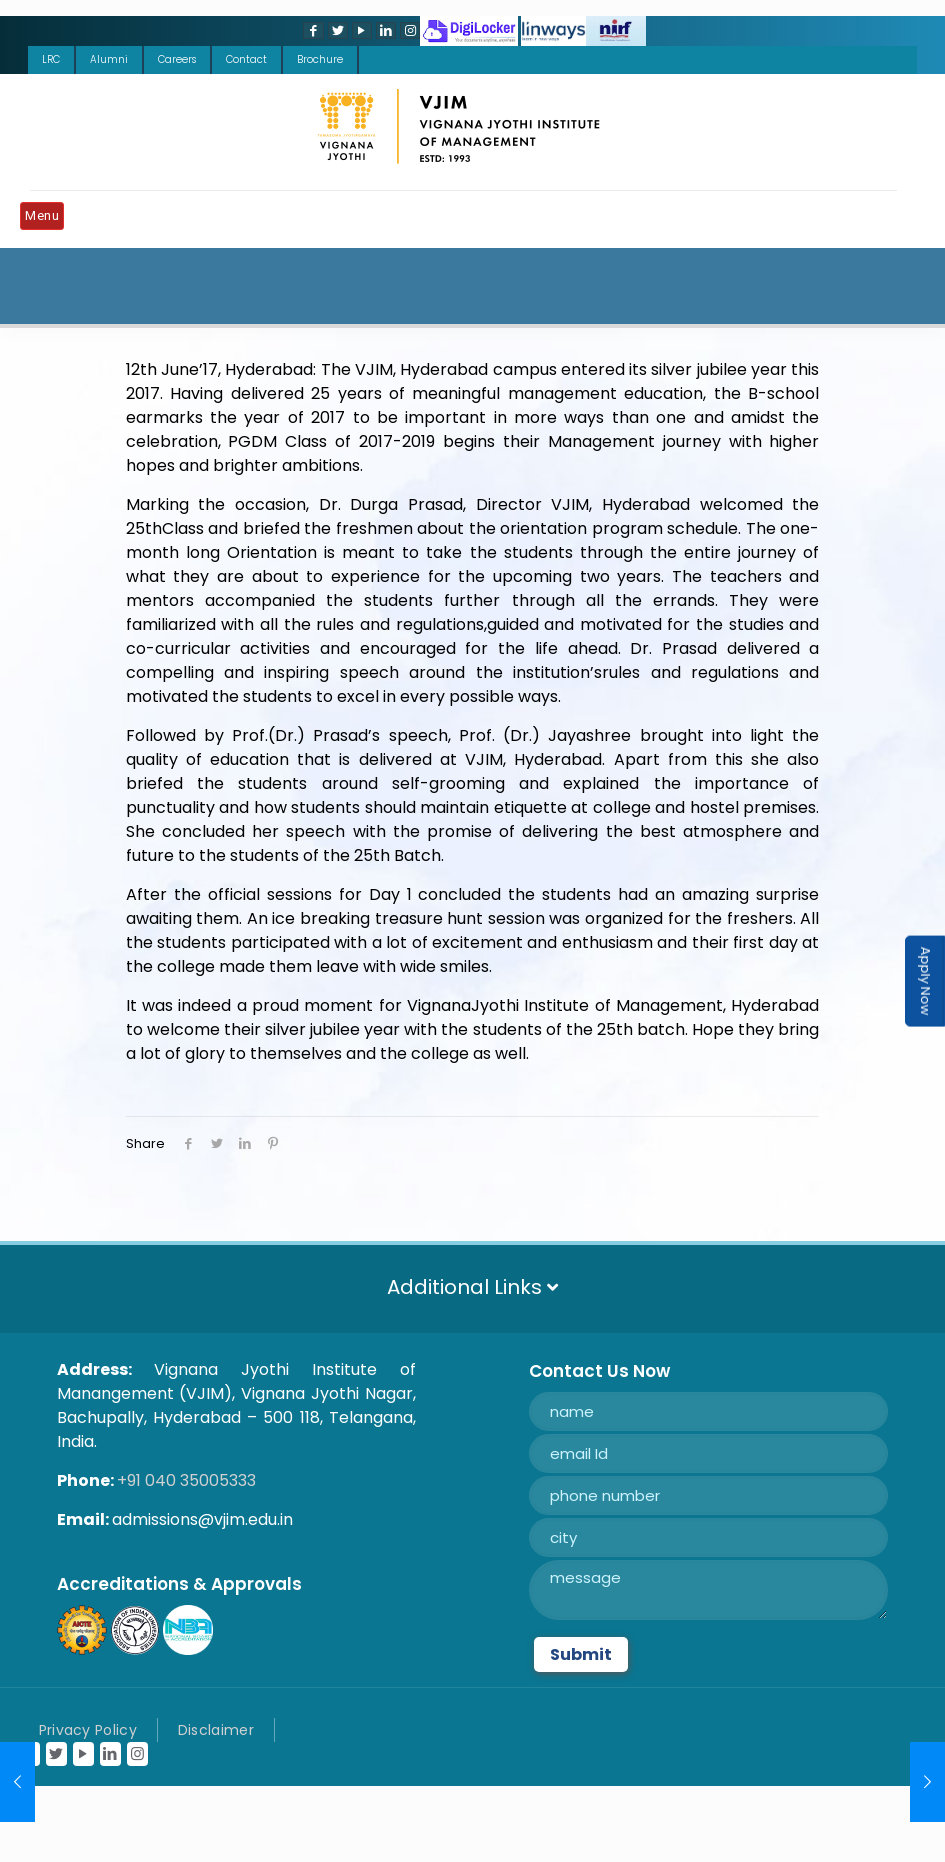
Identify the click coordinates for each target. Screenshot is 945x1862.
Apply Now (925, 981)
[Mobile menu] (47, 219)
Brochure (320, 59)
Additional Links (472, 1287)
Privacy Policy (88, 1730)
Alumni (109, 59)
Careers (177, 59)
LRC (51, 59)
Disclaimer (216, 1730)
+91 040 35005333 (186, 1480)
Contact (246, 59)
